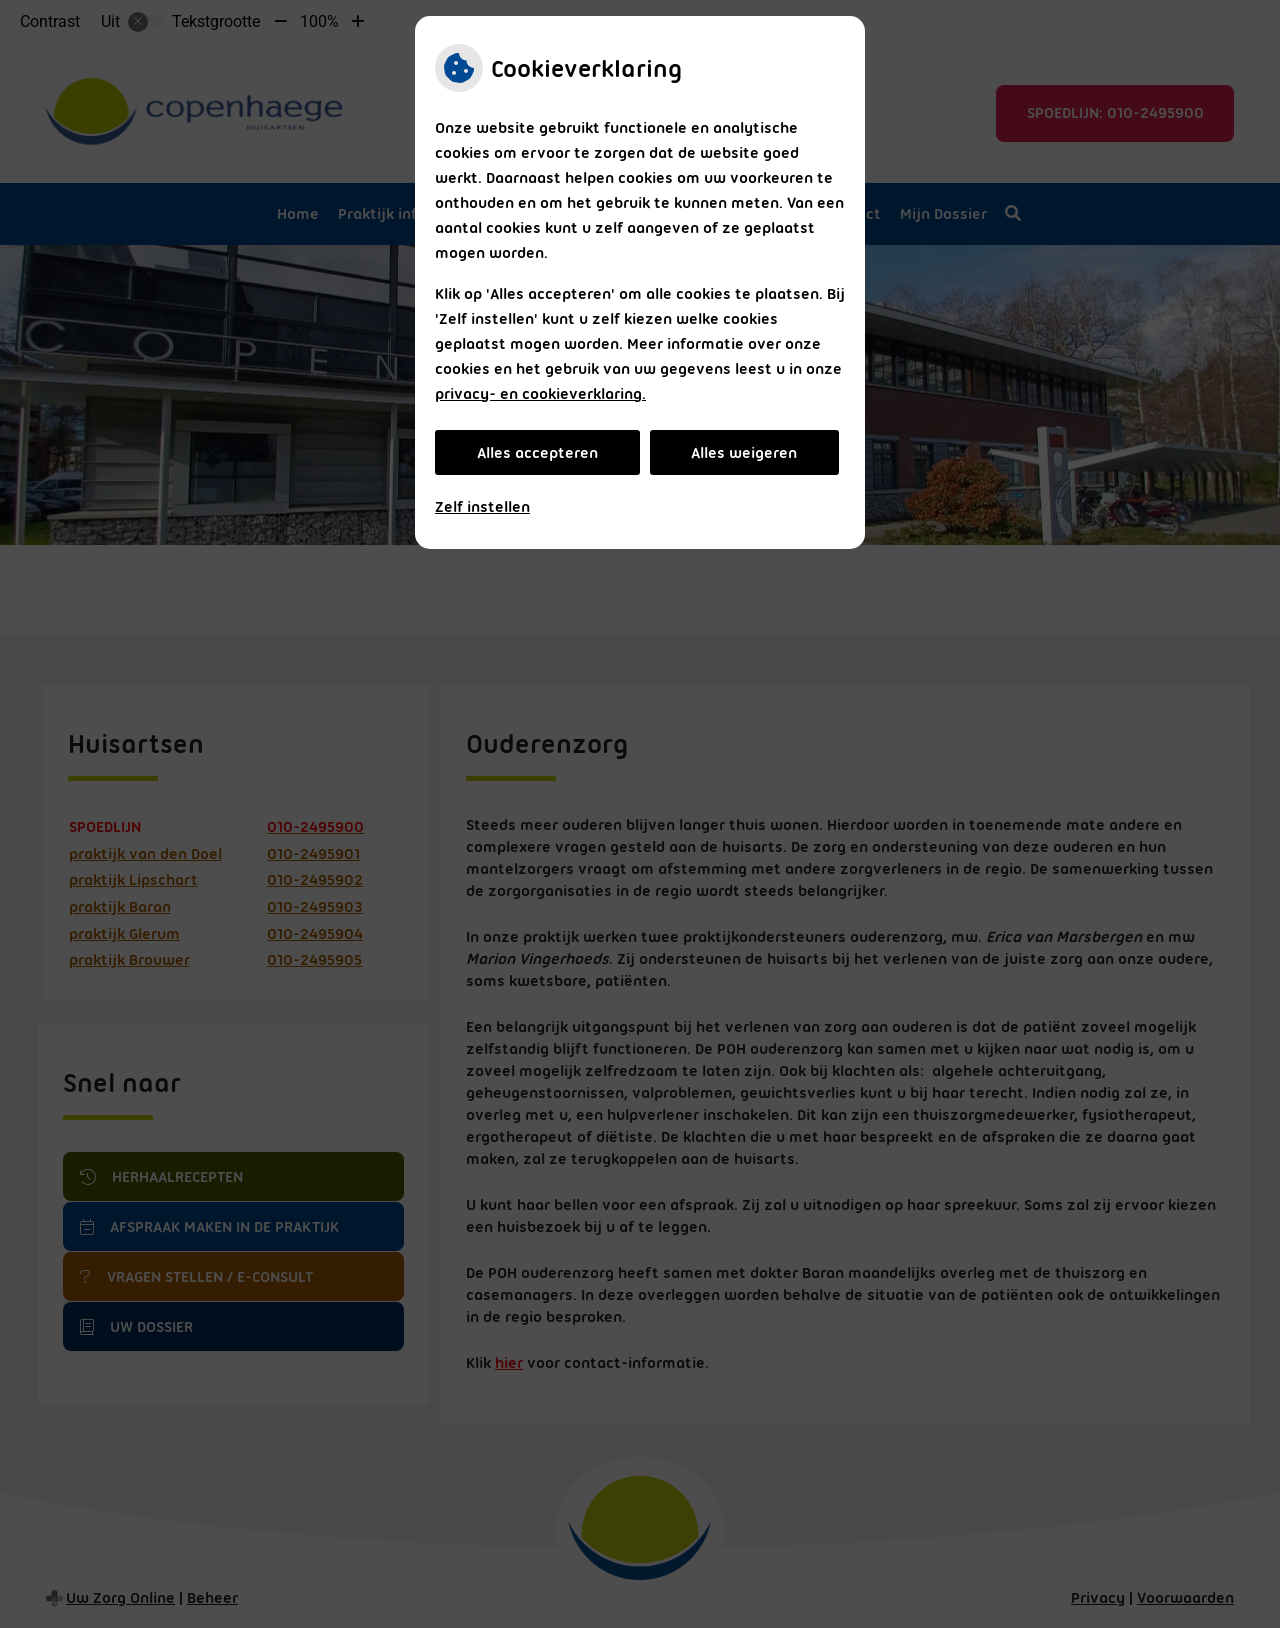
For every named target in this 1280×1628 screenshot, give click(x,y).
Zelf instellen (482, 507)
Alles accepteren (537, 453)
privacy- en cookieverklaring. (540, 394)
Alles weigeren (744, 453)
